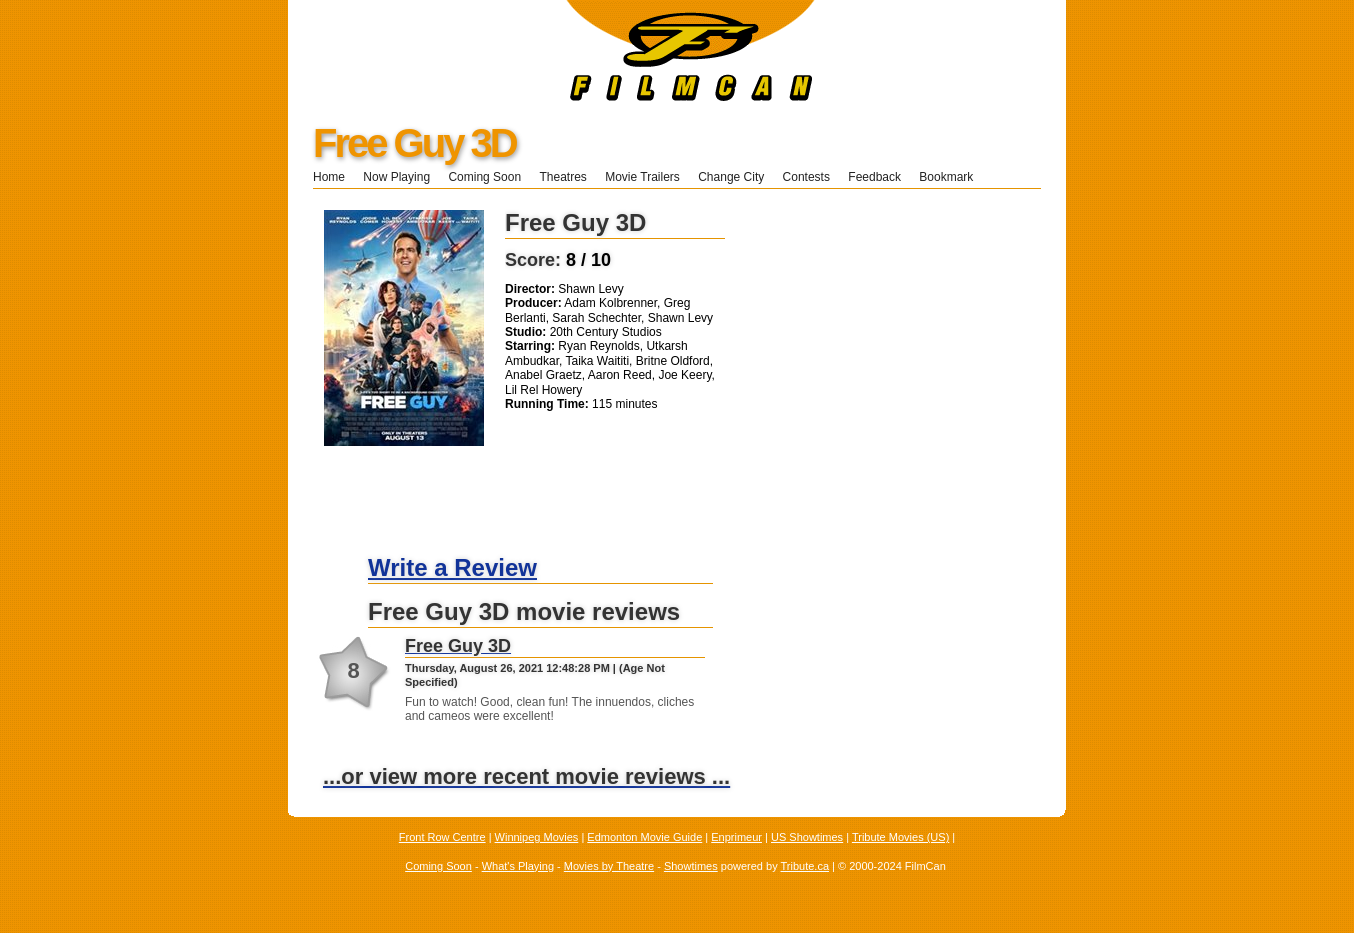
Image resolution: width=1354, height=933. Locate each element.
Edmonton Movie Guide (644, 837)
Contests (806, 177)
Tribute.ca (805, 866)
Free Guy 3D (414, 143)
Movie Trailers (642, 177)
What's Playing (518, 866)
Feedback (874, 177)
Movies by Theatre (609, 866)
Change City (731, 177)
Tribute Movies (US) (900, 837)
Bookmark (952, 177)
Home (329, 177)
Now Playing (396, 177)
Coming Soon (484, 177)
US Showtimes (807, 837)
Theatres (562, 177)
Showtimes (691, 866)
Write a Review (452, 567)
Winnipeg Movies (537, 837)
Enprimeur (736, 837)
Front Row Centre (442, 837)
